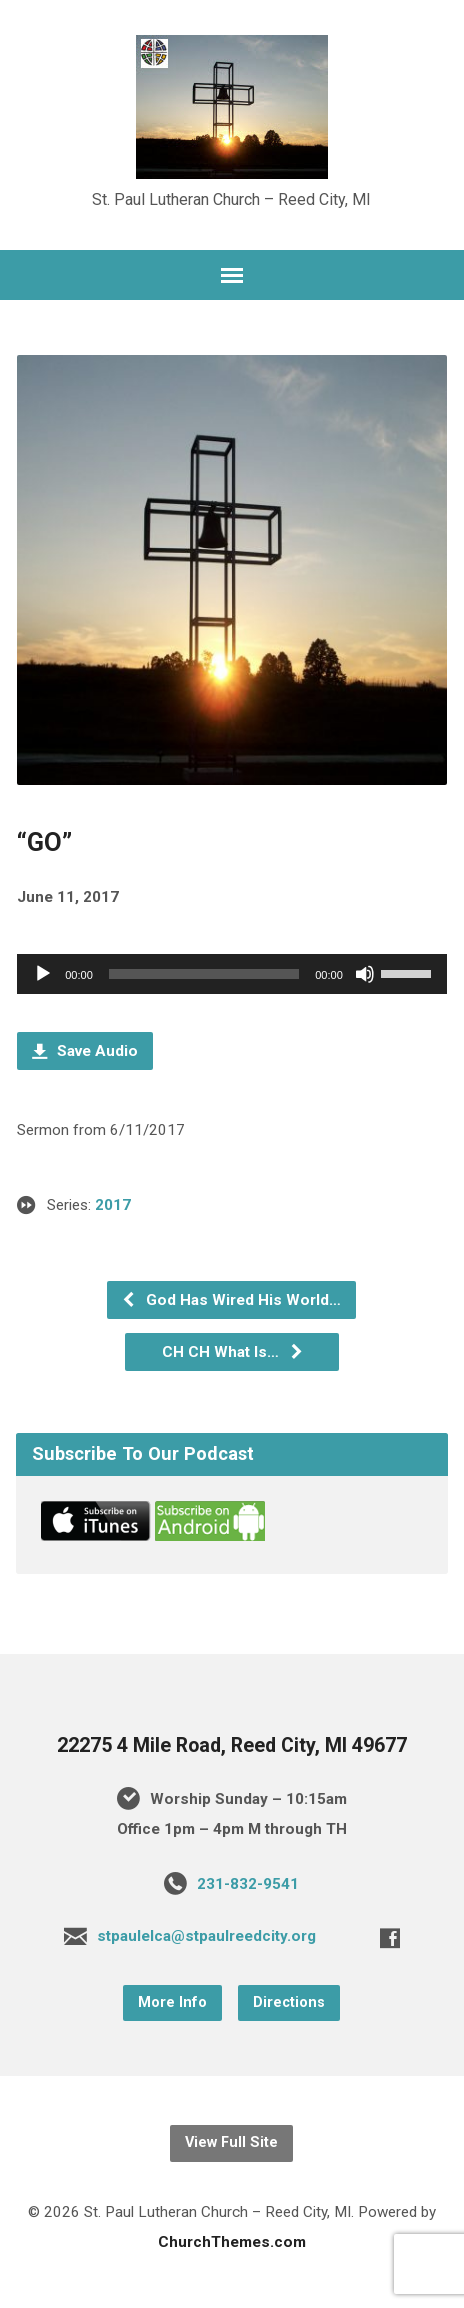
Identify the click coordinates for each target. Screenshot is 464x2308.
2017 (113, 1205)
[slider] (204, 974)
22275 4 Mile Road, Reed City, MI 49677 (232, 1745)
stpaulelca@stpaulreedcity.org (206, 1936)
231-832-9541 (248, 1884)
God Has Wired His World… (231, 1300)
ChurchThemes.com (232, 2242)
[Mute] (365, 974)
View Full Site (231, 2142)
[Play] (43, 974)
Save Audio (85, 1051)
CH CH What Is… (233, 1352)
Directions (289, 2002)
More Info (172, 2002)
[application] (232, 974)
